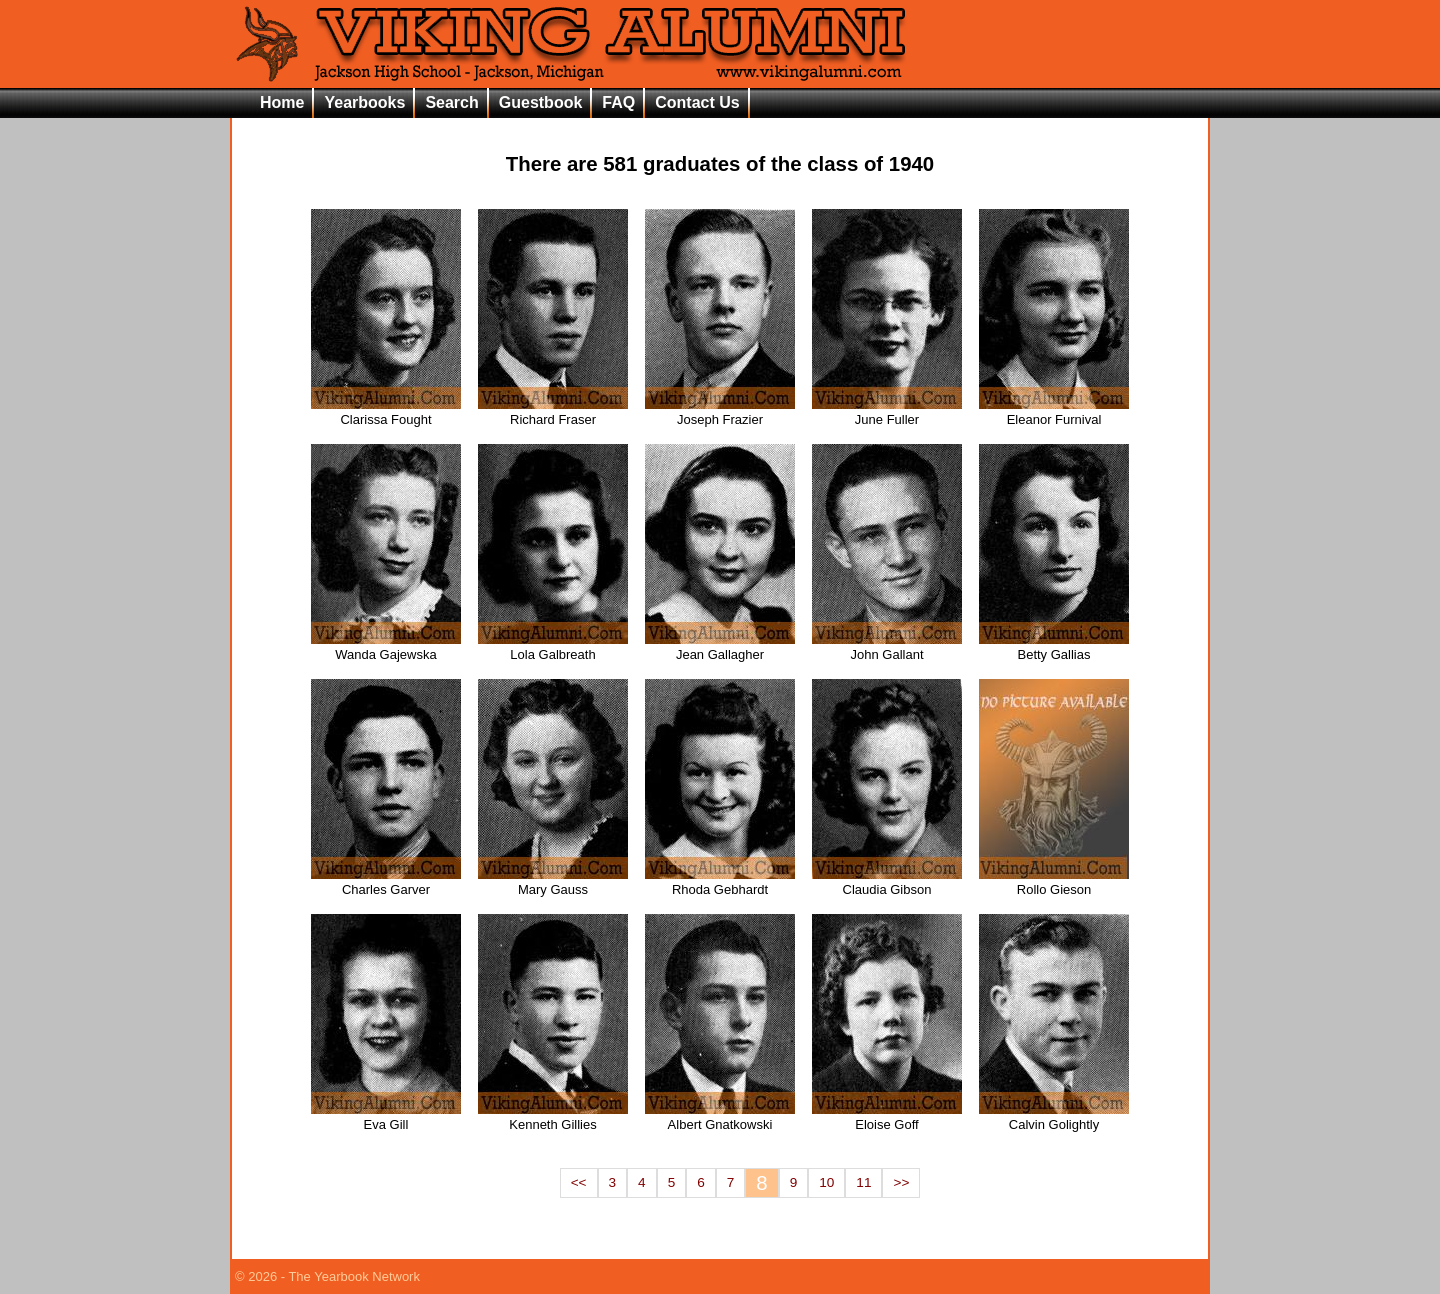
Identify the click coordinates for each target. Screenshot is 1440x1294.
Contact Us (697, 102)
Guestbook (541, 102)
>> (901, 1182)
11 (863, 1182)
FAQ (618, 102)
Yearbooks (364, 102)
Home (282, 102)
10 (826, 1182)
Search (451, 102)
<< (579, 1182)
